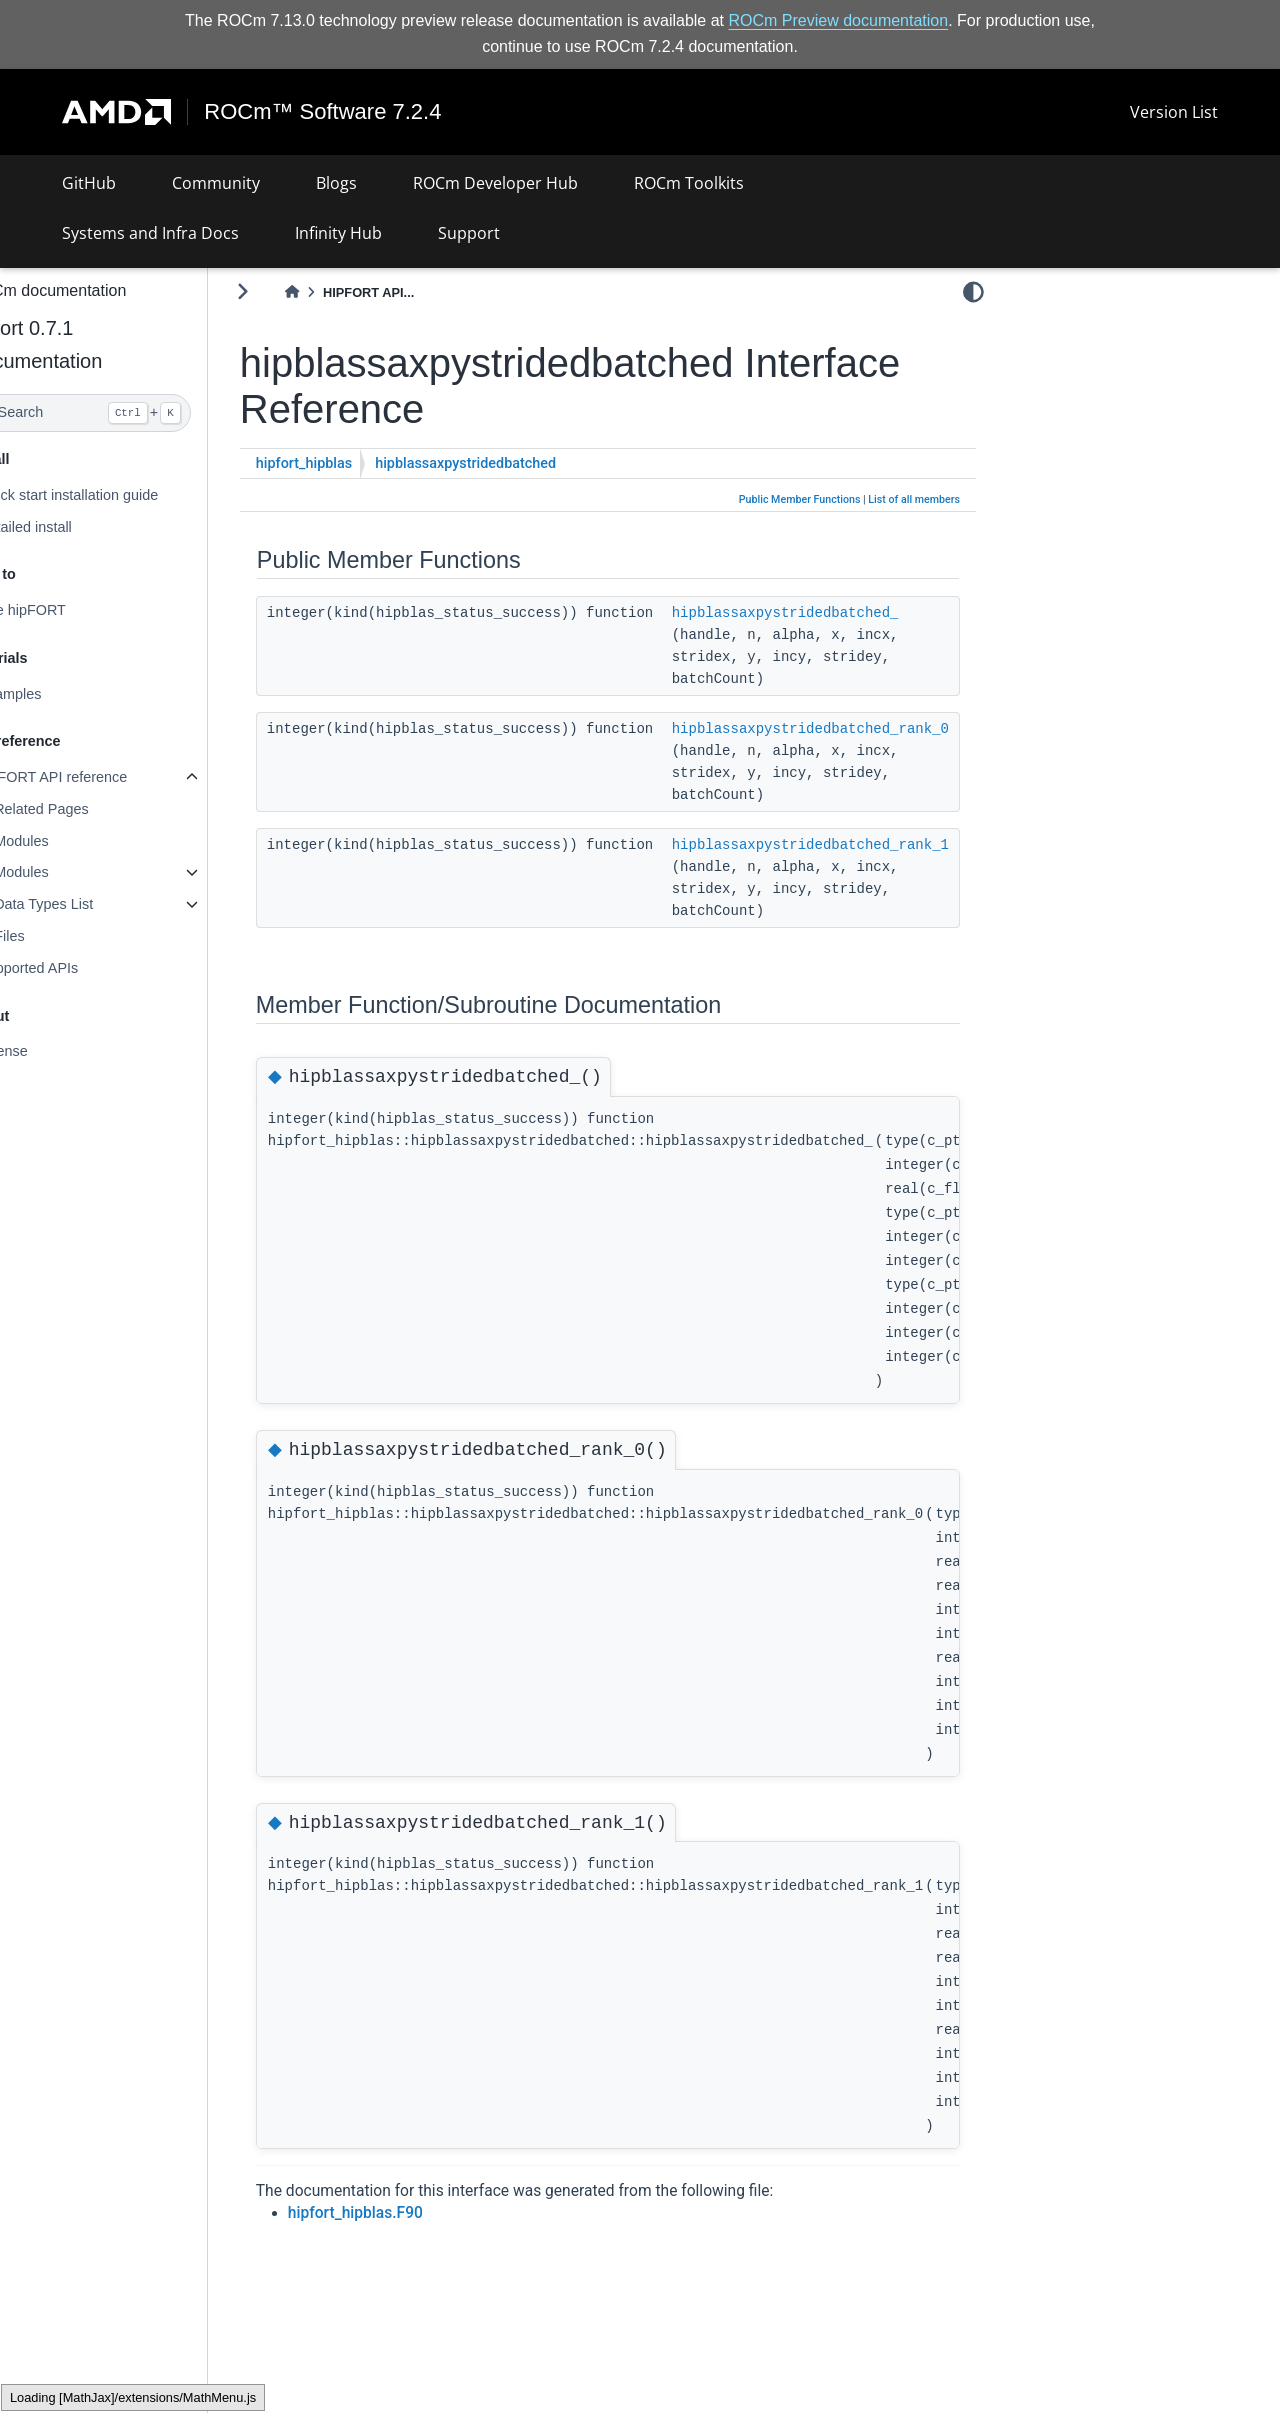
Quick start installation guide (116, 495)
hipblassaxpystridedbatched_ (833, 612)
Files (57, 936)
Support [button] (469, 233)
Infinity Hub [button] (338, 233)
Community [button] (216, 183)
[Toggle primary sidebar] (290, 291)
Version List (1174, 112)
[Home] (340, 292)
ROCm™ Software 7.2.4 (323, 112)
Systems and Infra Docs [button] (150, 233)
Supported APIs (76, 968)
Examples (57, 694)
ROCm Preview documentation (839, 20)
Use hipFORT (70, 610)
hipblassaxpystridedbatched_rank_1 (858, 844)
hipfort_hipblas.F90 (403, 2213)
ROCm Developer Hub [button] (495, 183)
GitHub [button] (89, 183)
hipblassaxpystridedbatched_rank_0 (858, 728)
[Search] (127, 413)
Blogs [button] (336, 183)
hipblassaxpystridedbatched (513, 463)
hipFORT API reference (100, 777)
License (51, 1051)
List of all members (914, 499)
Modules (69, 841)
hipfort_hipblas (352, 463)
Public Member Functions (800, 499)
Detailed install (73, 526)
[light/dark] (973, 291)
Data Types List (91, 904)
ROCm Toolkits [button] (689, 183)
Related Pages (89, 809)
